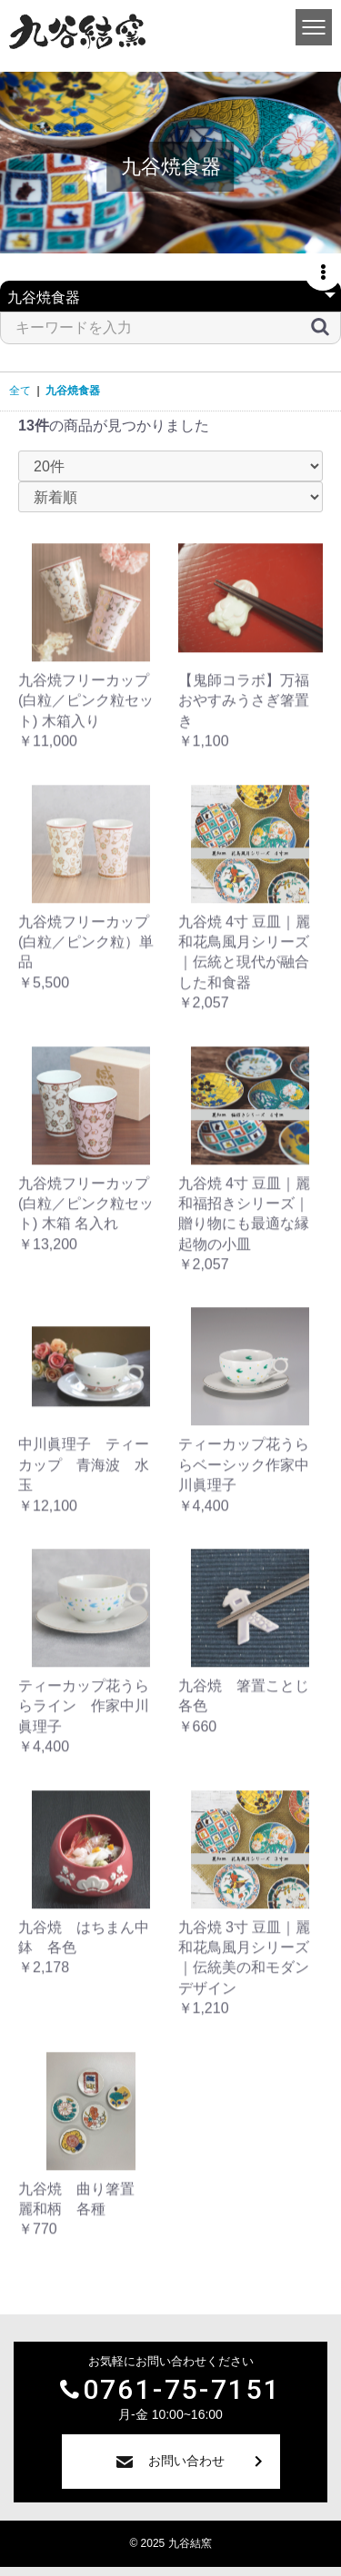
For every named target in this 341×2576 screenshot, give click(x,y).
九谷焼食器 (72, 390)
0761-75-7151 (182, 2389)
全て (20, 390)
